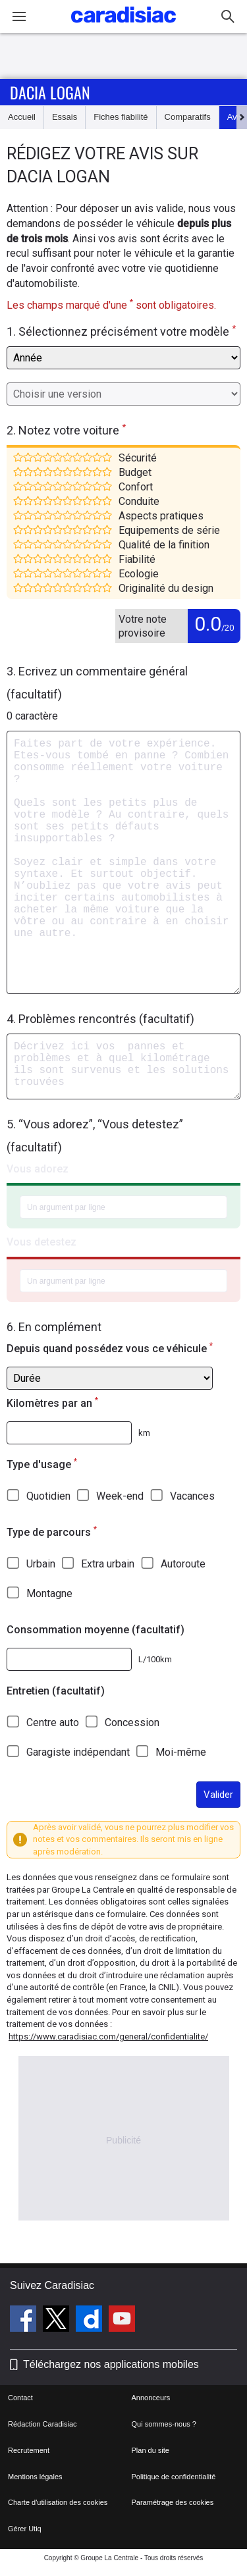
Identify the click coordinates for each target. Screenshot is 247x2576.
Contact (20, 2398)
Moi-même (180, 1752)
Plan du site (150, 2450)
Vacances (192, 1496)
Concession (132, 1722)
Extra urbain (107, 1564)
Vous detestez (41, 1242)
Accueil (22, 117)
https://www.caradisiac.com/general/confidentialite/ (108, 2036)
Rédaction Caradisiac (42, 2424)
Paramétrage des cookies (173, 2502)
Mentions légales (35, 2477)
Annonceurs (151, 2398)
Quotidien (48, 1496)
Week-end (120, 1496)
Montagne (49, 1593)
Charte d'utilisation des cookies (57, 2502)
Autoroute (183, 1564)
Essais (64, 117)
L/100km (155, 1659)
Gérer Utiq (24, 2529)
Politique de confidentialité (174, 2477)
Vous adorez (38, 1169)
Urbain (40, 1564)
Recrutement (28, 2450)
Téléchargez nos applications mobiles (111, 2364)
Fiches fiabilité (121, 117)
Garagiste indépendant (78, 1752)
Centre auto (52, 1722)
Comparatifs (188, 117)
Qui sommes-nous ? (164, 2424)
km (144, 1433)
